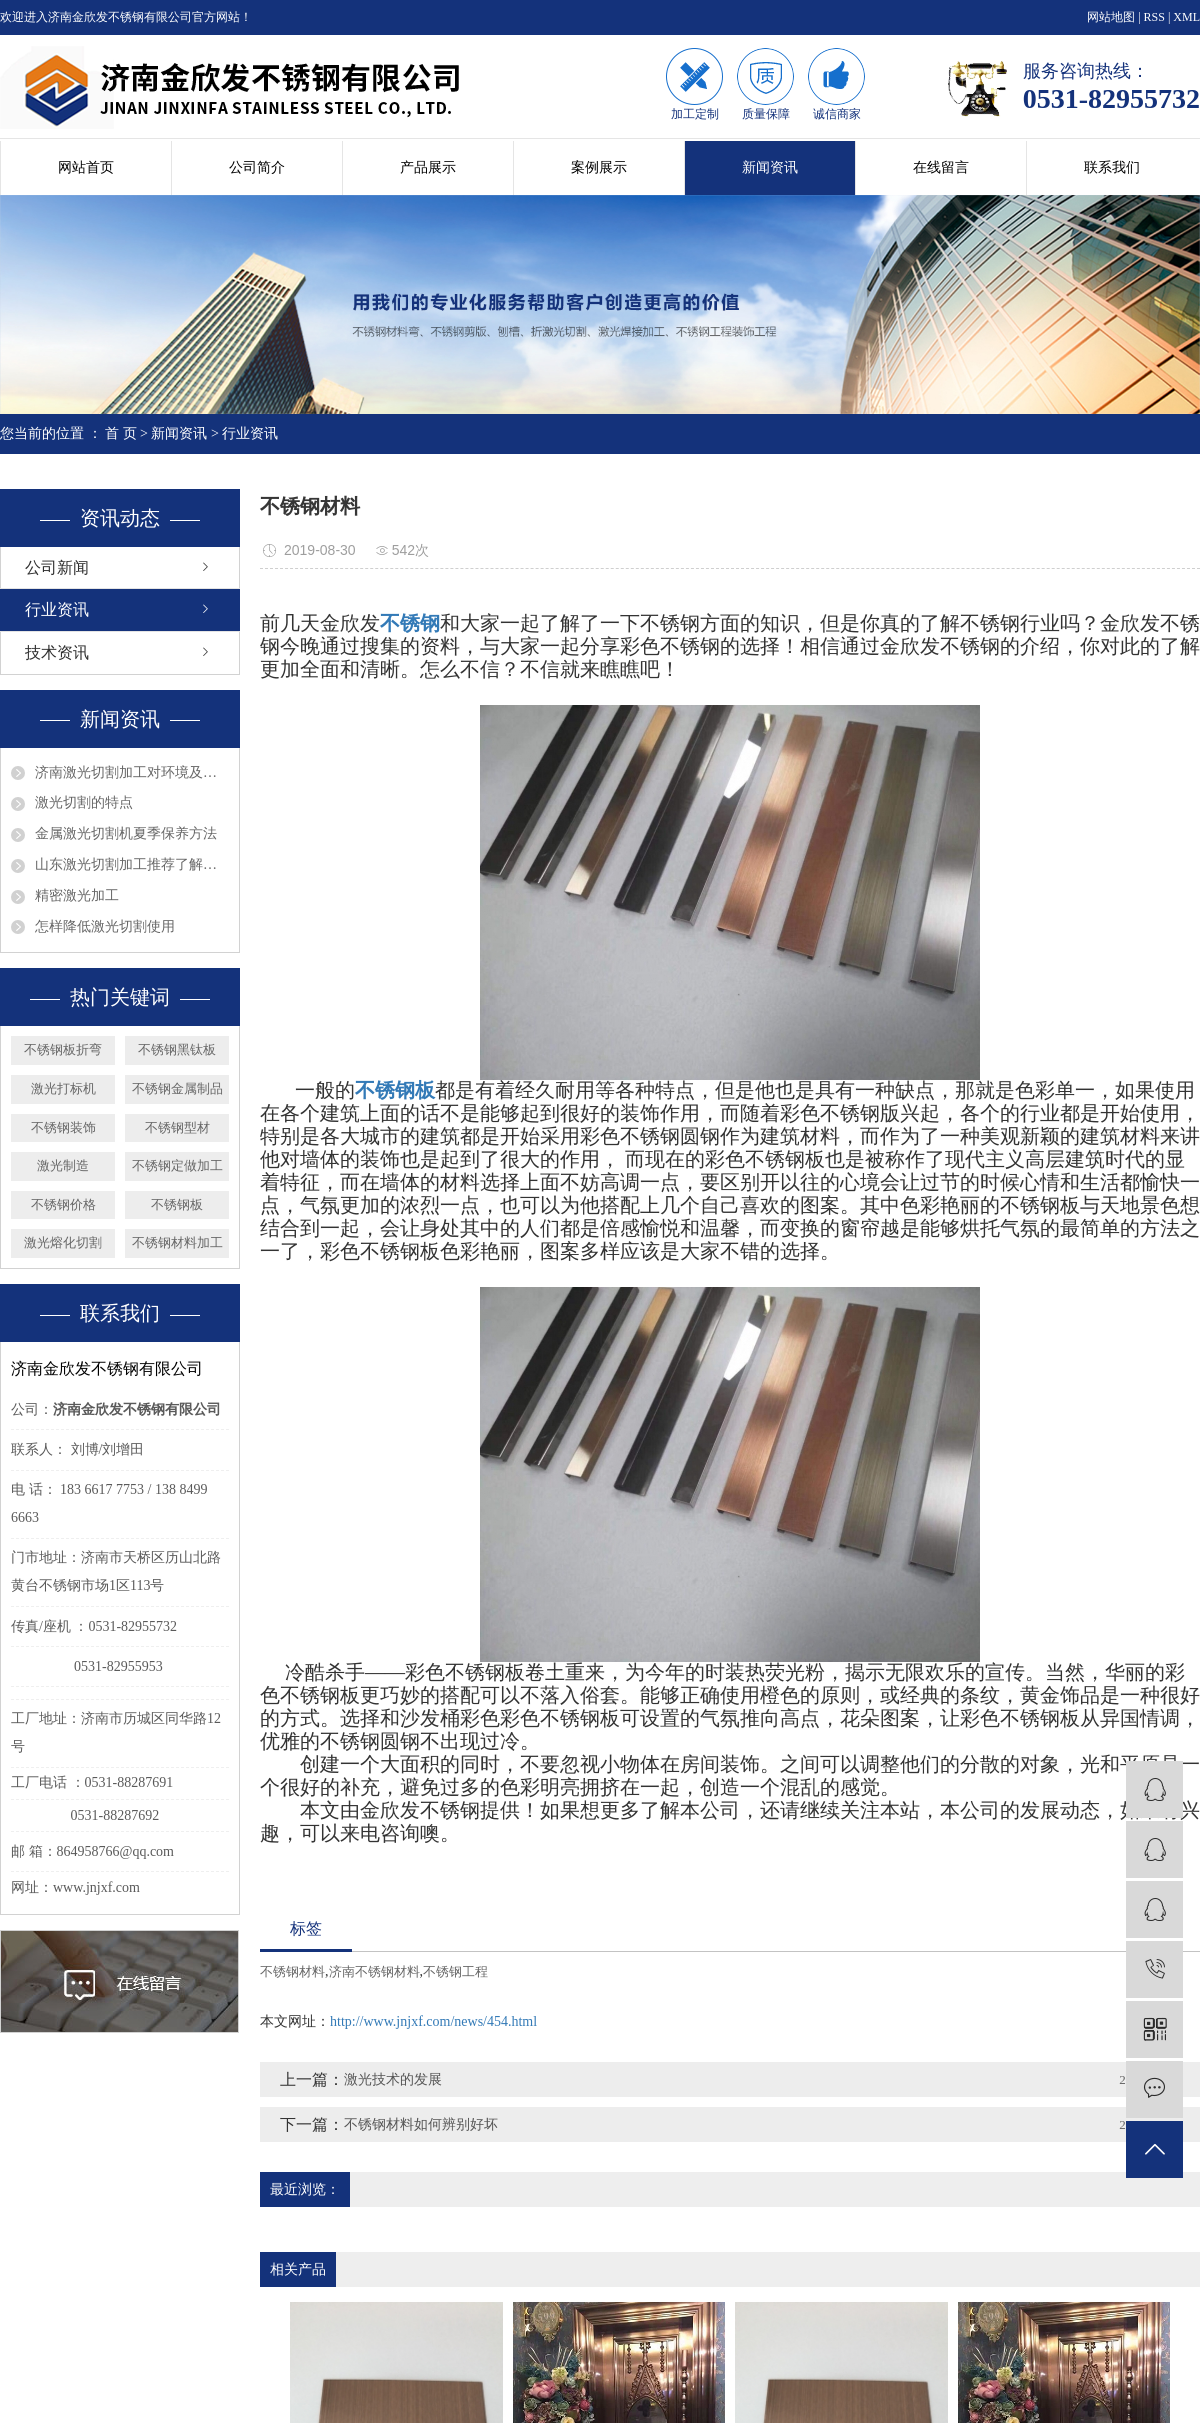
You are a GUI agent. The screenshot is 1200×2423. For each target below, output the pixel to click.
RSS (1154, 17)
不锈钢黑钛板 (177, 1049)
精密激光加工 (77, 895)
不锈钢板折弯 (63, 1049)
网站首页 (86, 167)
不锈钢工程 (455, 1971)
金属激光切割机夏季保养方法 (126, 833)
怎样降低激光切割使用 (105, 926)
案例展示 (599, 167)
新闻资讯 (770, 167)
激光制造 (63, 1165)
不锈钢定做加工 (177, 1165)
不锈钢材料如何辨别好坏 (421, 2124)
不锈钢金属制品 (177, 1088)
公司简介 (257, 167)
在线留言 (941, 167)
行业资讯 (250, 433)
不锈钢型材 (177, 1127)
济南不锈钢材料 (374, 1971)
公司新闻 (57, 567)
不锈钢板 (177, 1204)
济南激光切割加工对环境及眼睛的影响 (132, 772)
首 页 (121, 433)
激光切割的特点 (84, 802)
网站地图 (1111, 17)
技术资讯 (57, 652)
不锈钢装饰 (63, 1127)
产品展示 (428, 167)
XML (1186, 17)
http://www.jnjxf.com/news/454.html (433, 2021)
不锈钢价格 (63, 1204)
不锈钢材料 (292, 1971)
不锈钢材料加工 (177, 1242)
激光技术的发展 (393, 2079)
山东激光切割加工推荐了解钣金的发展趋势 (132, 864)
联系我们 (1112, 167)
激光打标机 (63, 1088)
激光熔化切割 (63, 1242)
